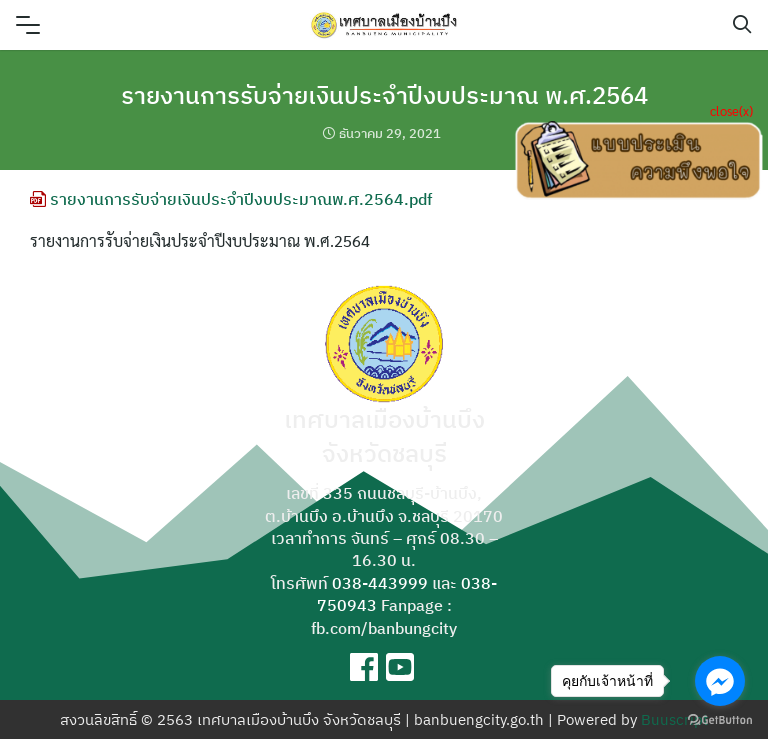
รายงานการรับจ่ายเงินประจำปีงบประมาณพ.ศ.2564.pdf (231, 199)
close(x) (731, 110)
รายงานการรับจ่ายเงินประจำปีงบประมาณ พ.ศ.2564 (384, 95)
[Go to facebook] (720, 681)
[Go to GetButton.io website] (720, 719)
